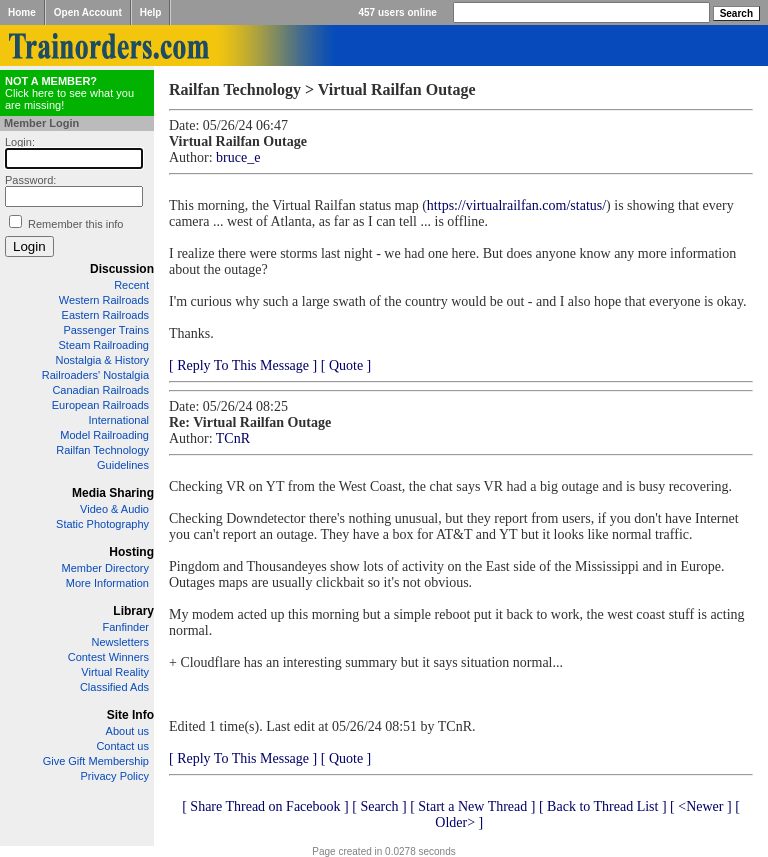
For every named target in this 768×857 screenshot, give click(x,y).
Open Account (88, 12)
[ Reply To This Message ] (243, 365)
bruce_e (238, 157)
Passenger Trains (106, 330)
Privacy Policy (115, 776)
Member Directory (105, 568)
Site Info (130, 715)
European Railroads (100, 405)
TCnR (233, 438)
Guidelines (123, 465)
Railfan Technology (102, 450)
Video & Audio (114, 509)
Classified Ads (114, 687)
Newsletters (120, 642)
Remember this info (75, 224)
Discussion (122, 269)
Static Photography (102, 524)
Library (133, 611)
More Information (107, 583)
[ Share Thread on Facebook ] (265, 806)
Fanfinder (126, 627)
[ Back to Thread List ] (603, 806)
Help (151, 12)
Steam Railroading (104, 345)
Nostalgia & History (102, 360)
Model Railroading (104, 435)
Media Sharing (113, 493)
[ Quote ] (346, 365)
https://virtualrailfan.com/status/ (516, 205)
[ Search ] (379, 806)
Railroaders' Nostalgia (95, 375)
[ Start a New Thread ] (472, 806)
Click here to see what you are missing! (69, 93)
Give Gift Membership (96, 761)
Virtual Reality (115, 672)
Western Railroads (104, 300)
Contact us (122, 746)
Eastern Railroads (105, 315)
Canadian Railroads (100, 390)
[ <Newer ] (701, 806)
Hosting (131, 552)
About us (127, 731)
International (118, 420)
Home (22, 12)
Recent (131, 285)
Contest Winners (108, 657)
